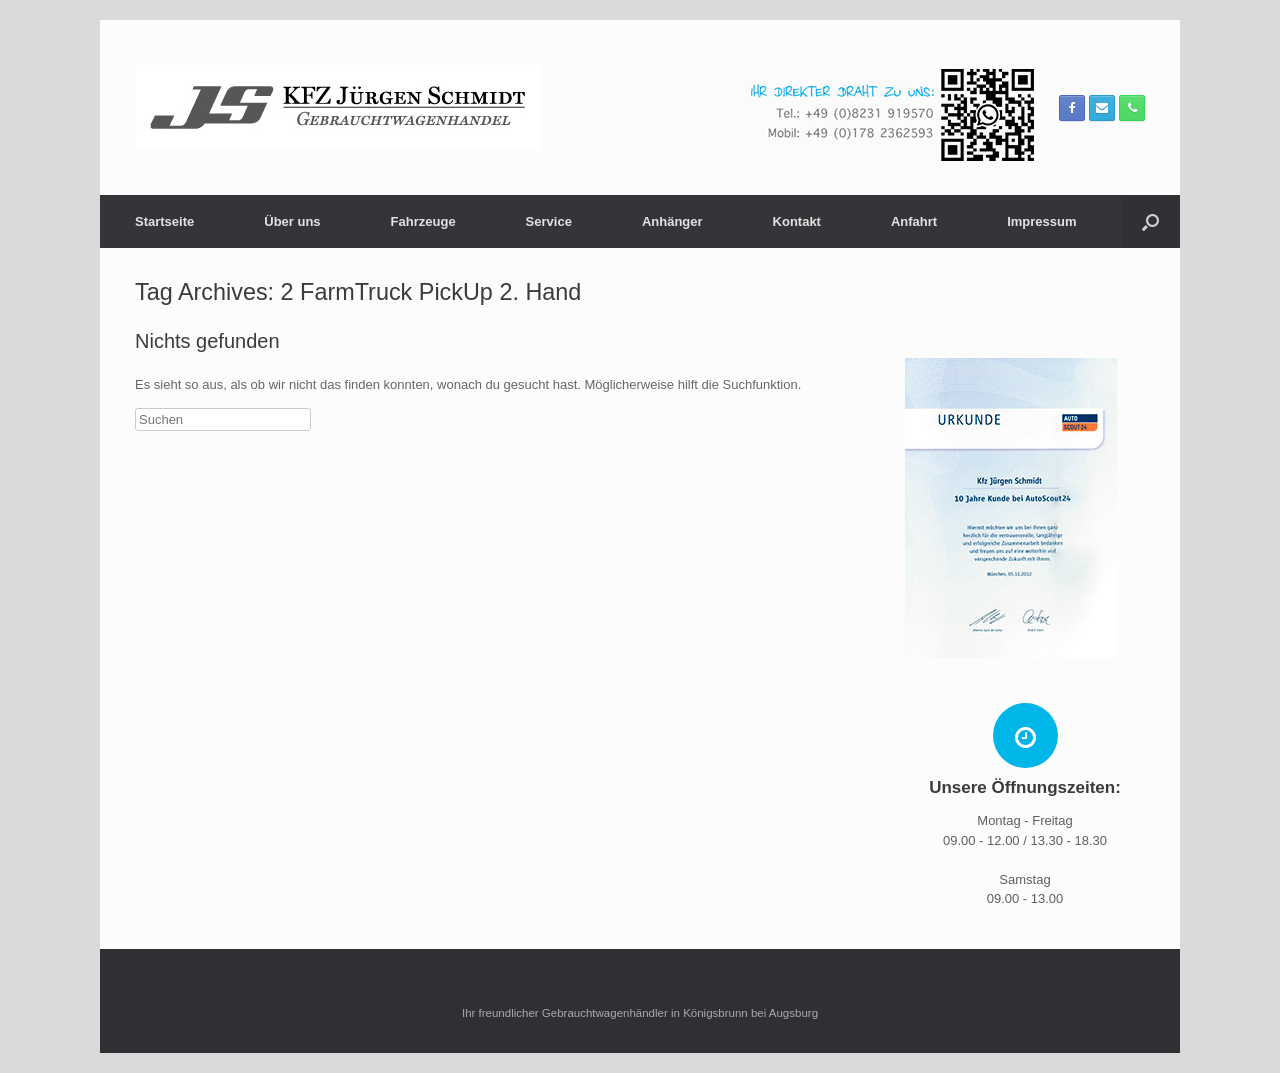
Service (549, 221)
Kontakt (797, 221)
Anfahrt (914, 221)
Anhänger (672, 221)
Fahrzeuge (423, 221)
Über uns (292, 221)
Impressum (1041, 221)
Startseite (164, 221)
